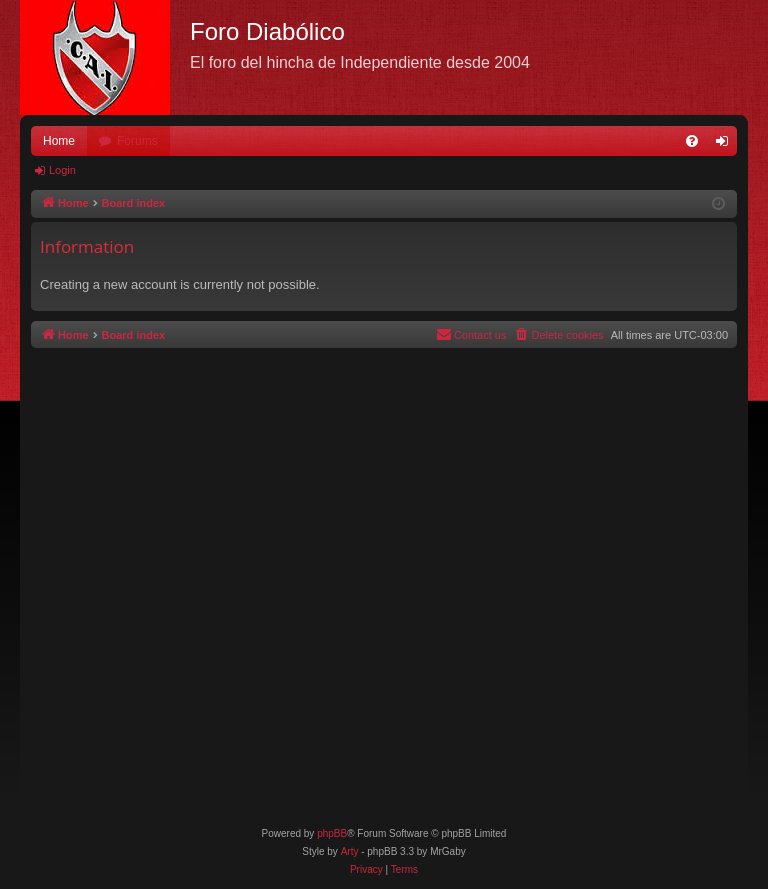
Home (59, 141)
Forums (137, 141)
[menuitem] (692, 141)
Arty (350, 851)
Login (62, 170)
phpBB (332, 833)
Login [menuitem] (726, 145)
